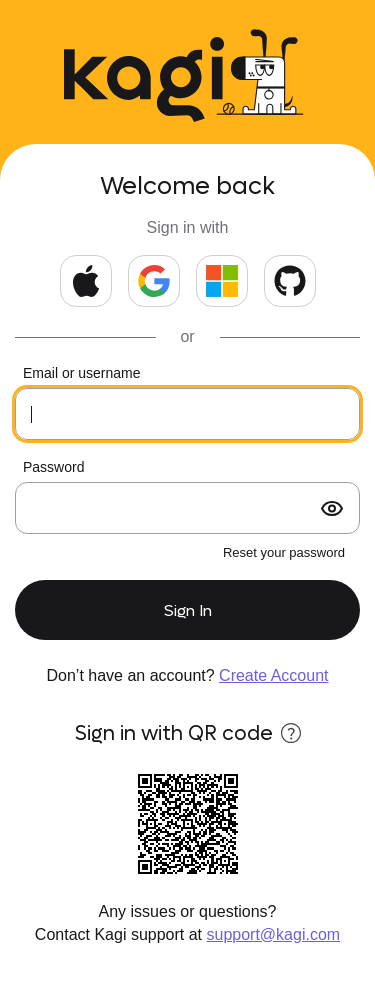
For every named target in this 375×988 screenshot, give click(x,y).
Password (53, 467)
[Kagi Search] (144, 79)
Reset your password (284, 552)
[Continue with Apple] (86, 281)
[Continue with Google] (154, 281)
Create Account (273, 675)
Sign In (188, 610)
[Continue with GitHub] (290, 281)
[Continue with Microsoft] (222, 281)
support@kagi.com (274, 934)
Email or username (82, 373)
